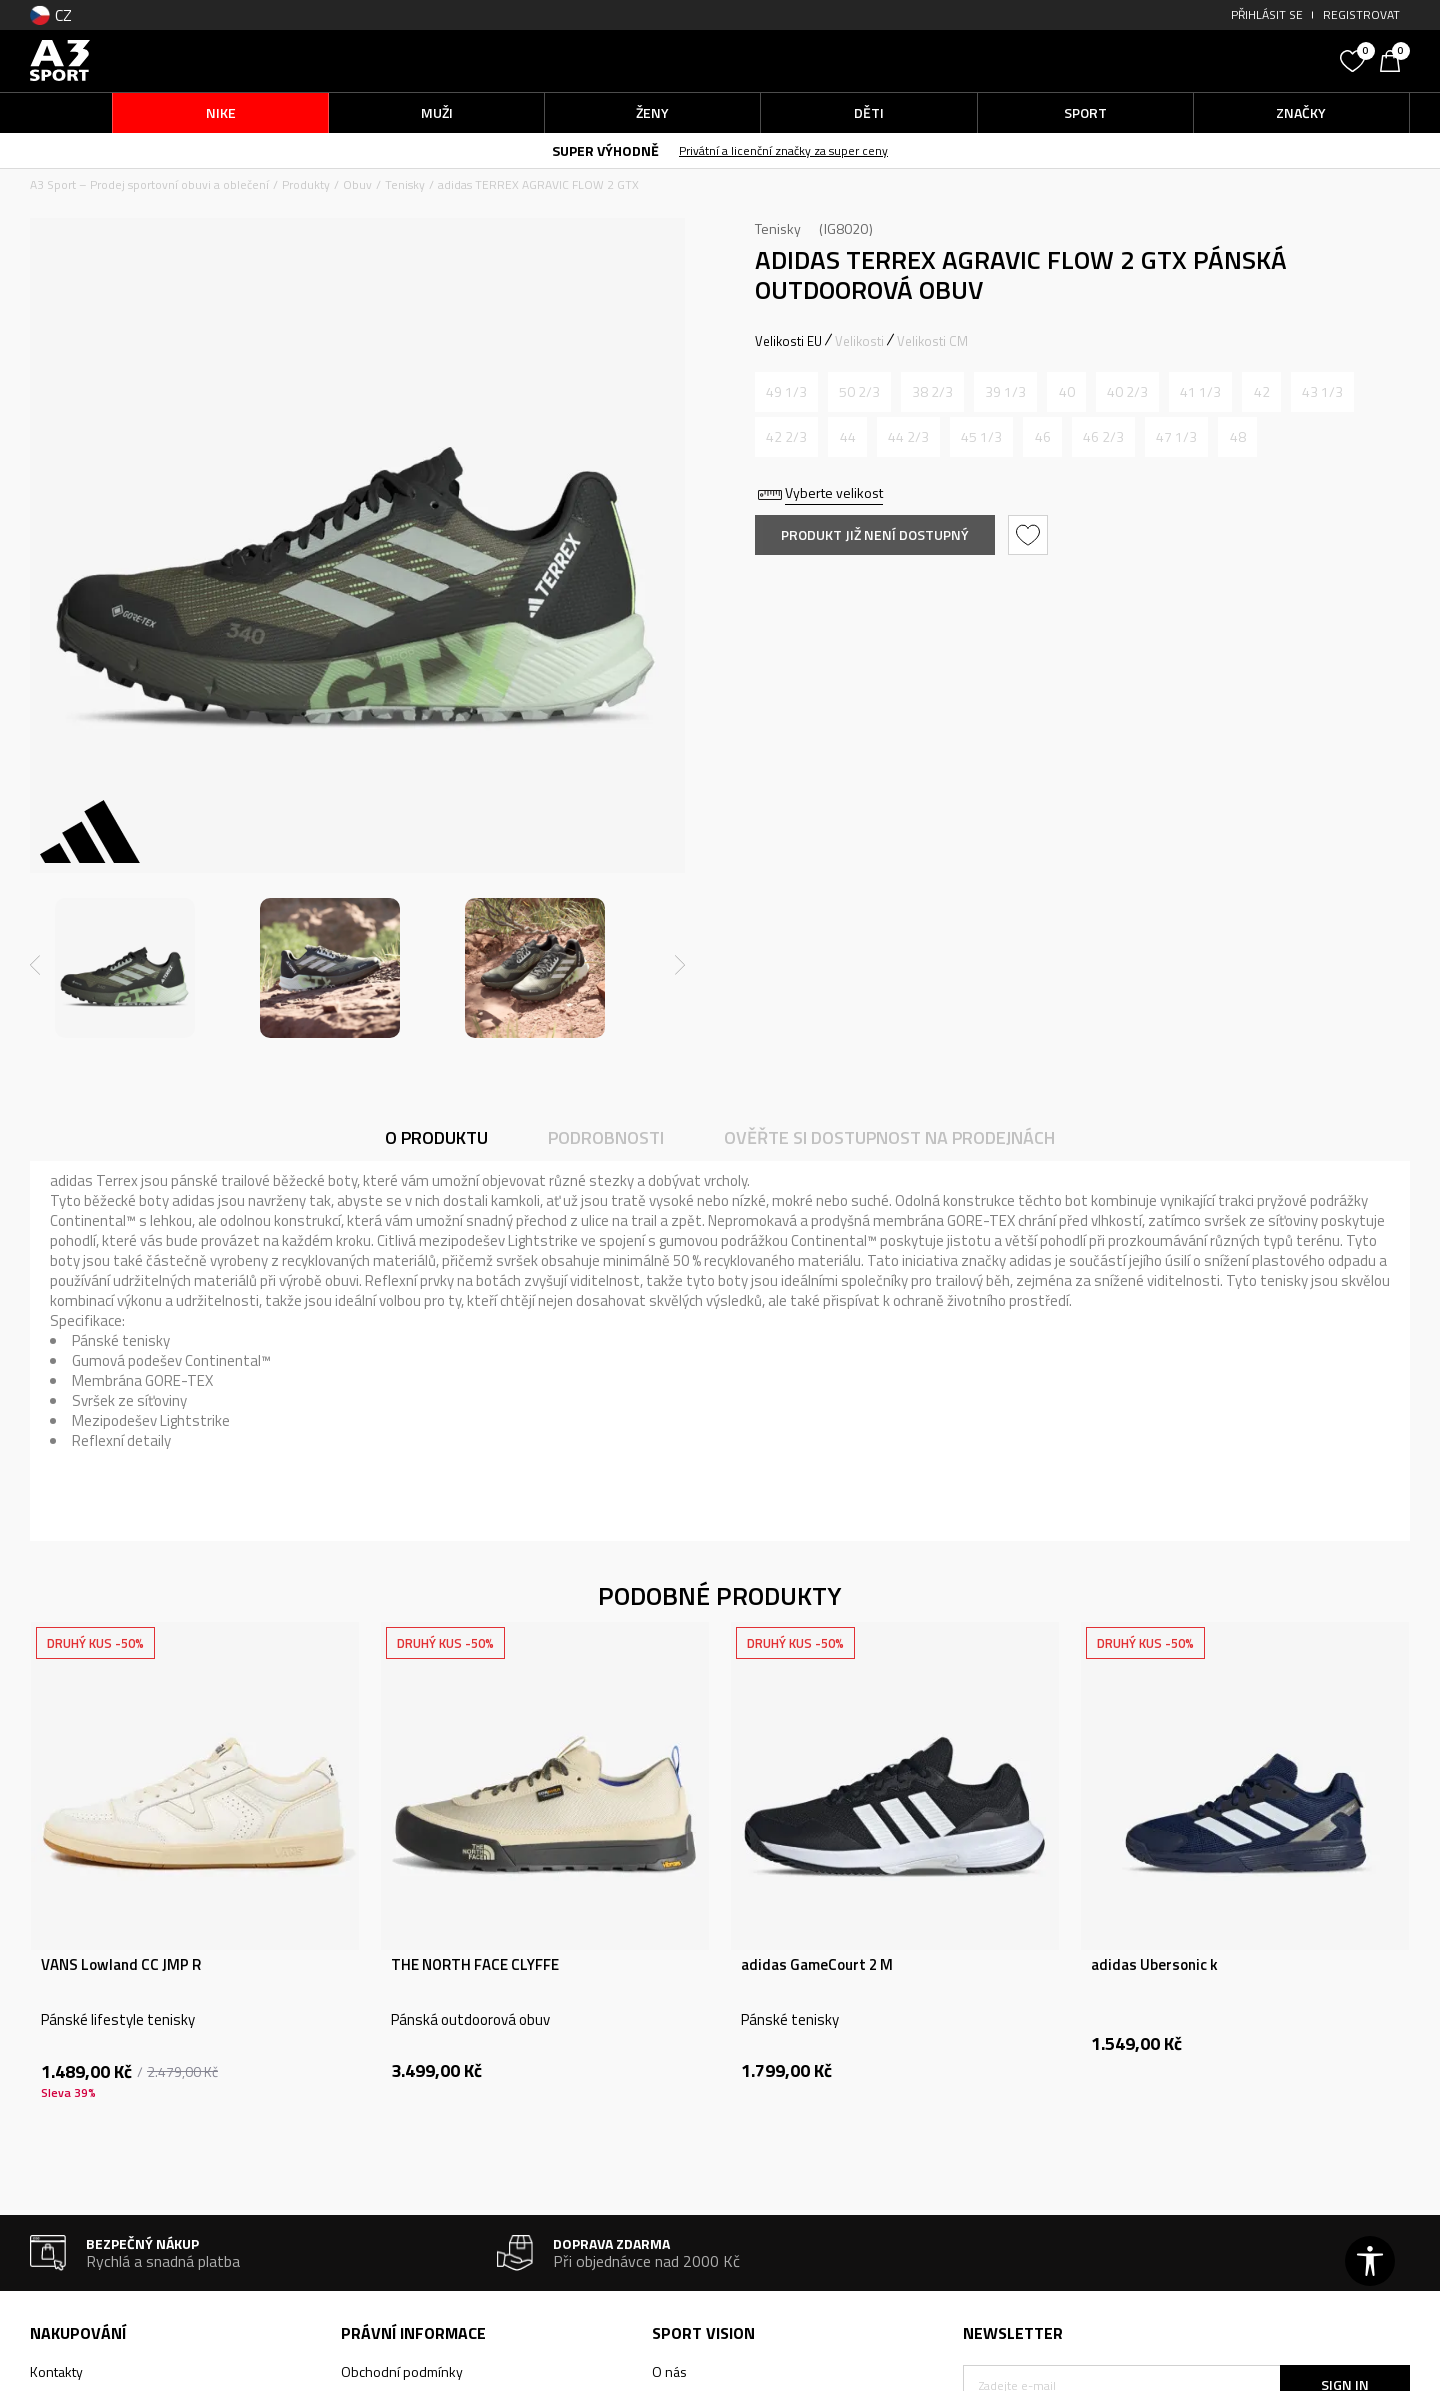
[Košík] (1395, 59)
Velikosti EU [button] (788, 341)
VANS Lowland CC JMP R (121, 1965)
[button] (1180, 60)
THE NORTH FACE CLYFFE (475, 1965)
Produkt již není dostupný (875, 534)
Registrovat (1361, 14)
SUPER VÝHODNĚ (605, 150)
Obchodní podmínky (402, 2371)
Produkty (306, 184)
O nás (669, 2371)
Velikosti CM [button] (932, 341)
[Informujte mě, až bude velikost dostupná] (786, 392)
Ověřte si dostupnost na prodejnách (889, 1137)
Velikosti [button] (859, 341)
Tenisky (405, 184)
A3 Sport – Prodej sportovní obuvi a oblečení (149, 184)
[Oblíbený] (1355, 59)
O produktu (436, 1137)
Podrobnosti (606, 1137)
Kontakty (56, 2371)
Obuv (357, 184)
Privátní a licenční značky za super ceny (783, 150)
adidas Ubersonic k (1154, 1965)
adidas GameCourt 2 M (817, 1965)
